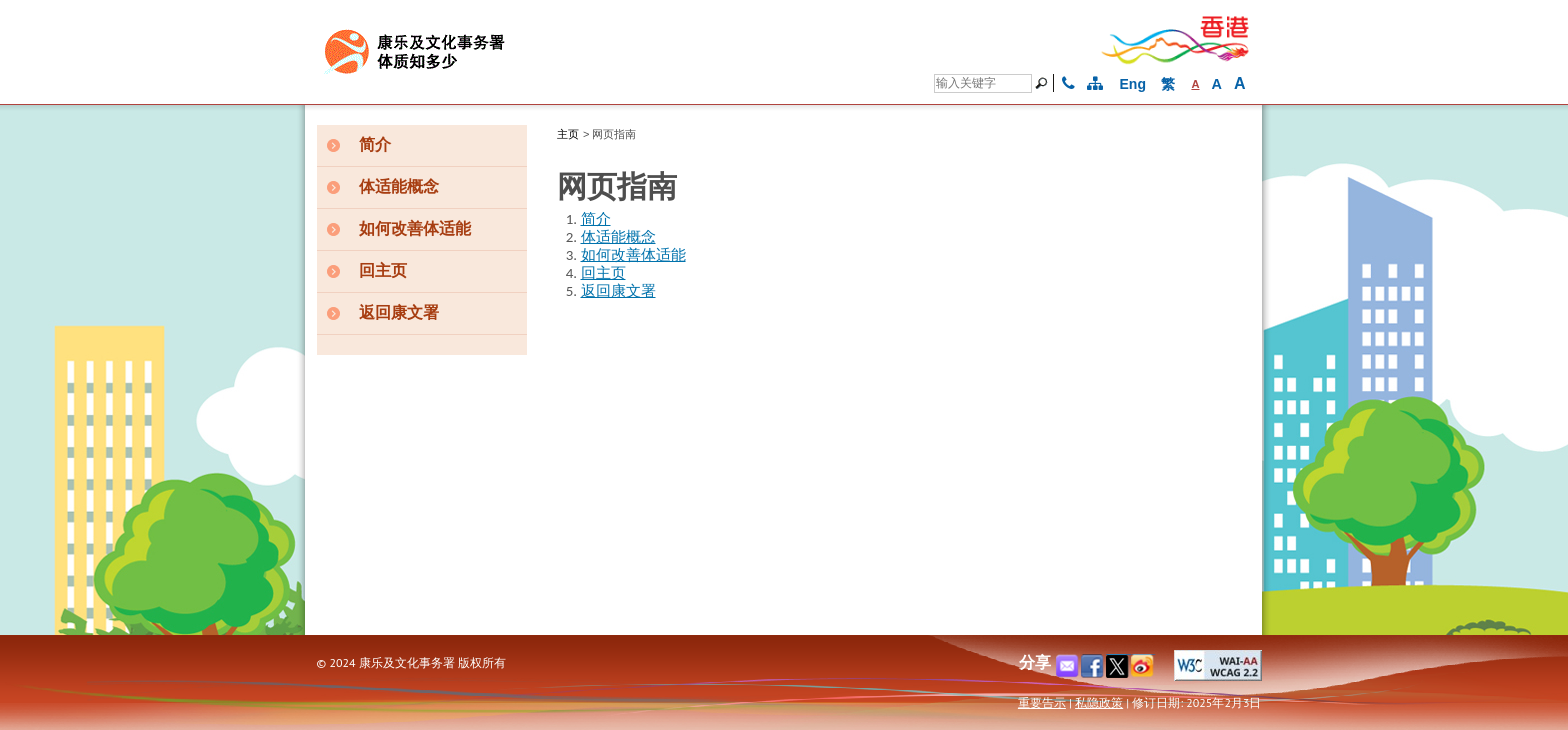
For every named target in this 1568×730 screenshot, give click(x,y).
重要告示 (1042, 702)
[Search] (983, 83)
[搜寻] (1044, 83)
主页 (568, 134)
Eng (1133, 84)
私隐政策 (1099, 702)
